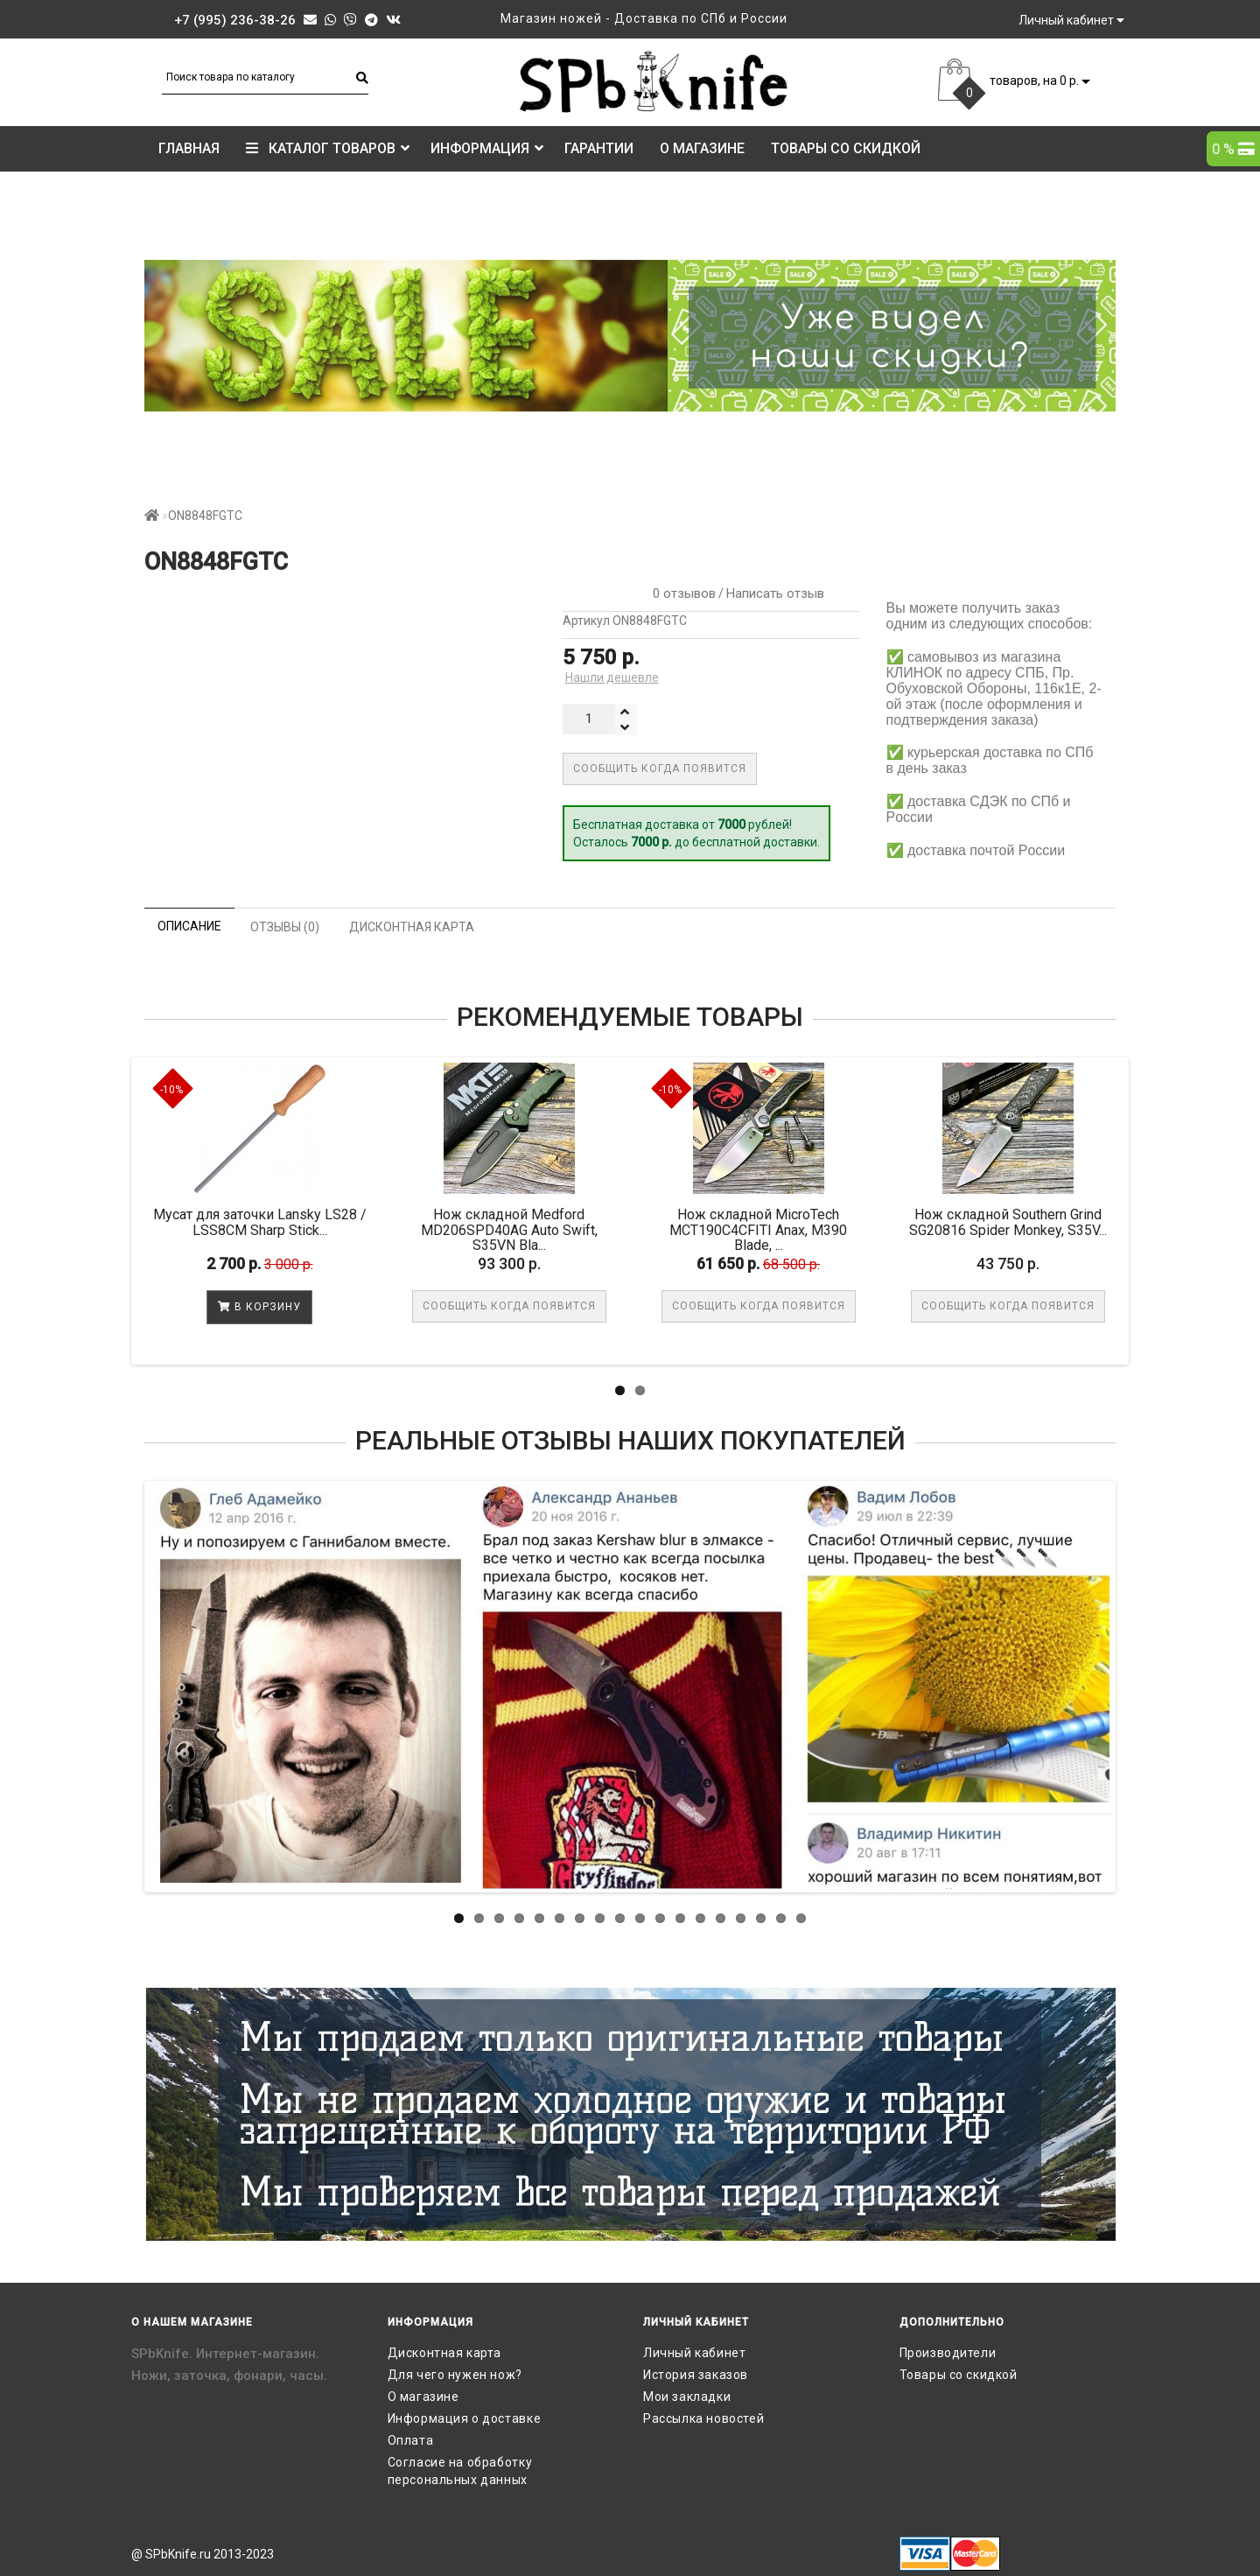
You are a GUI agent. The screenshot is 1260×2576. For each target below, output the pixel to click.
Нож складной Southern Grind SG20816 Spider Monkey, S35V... (1008, 1222)
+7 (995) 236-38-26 (235, 20)
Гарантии (599, 148)
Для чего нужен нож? (455, 2375)
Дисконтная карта (445, 2353)
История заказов (695, 2375)
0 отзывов (681, 593)
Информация (486, 148)
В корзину (259, 1307)
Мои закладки (687, 2397)
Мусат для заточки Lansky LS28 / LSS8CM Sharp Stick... (260, 1222)
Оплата (411, 2440)
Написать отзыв (775, 593)
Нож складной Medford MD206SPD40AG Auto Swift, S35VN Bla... (509, 1229)
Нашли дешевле (612, 677)
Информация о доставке (465, 2418)
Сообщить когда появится (659, 768)
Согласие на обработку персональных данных (460, 2471)
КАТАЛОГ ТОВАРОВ (328, 148)
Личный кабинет (694, 2353)
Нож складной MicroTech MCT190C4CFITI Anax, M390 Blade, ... (758, 1229)
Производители (948, 2353)
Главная (189, 148)
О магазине (702, 148)
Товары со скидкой (845, 148)
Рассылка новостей (703, 2418)
